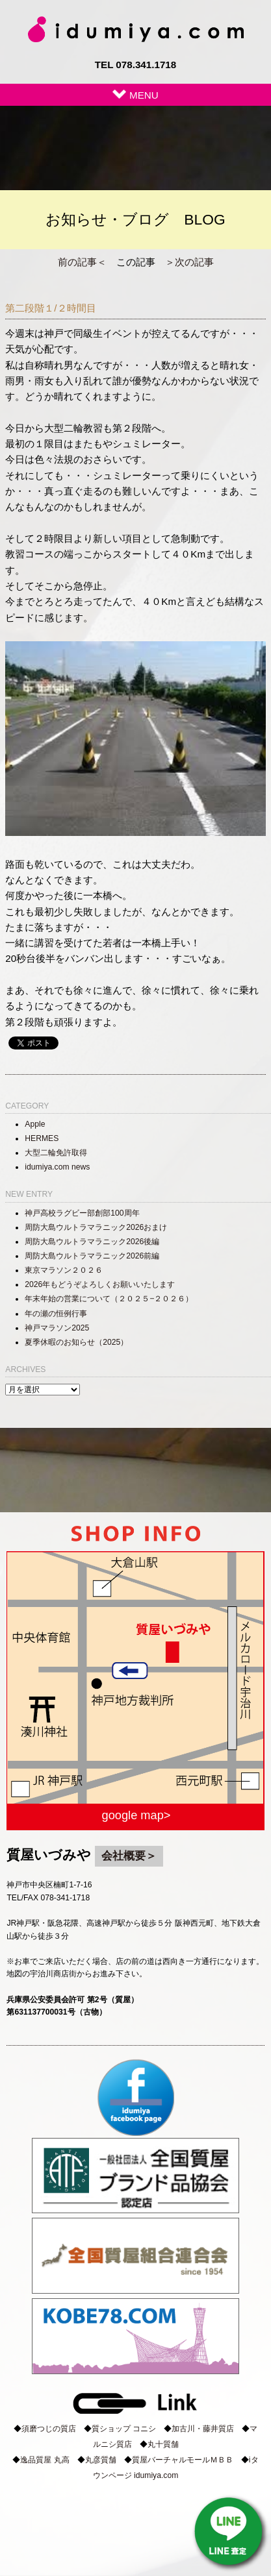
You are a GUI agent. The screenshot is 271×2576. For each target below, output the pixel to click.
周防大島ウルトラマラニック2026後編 (92, 1241)
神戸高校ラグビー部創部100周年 (82, 1213)
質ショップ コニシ (124, 2428)
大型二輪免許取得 (56, 1152)
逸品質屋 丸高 (44, 2459)
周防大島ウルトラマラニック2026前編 (92, 1255)
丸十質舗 (163, 2444)
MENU (135, 95)
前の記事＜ (82, 261)
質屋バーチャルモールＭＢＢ (182, 2459)
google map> (136, 1815)
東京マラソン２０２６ (64, 1270)
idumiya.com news (57, 1166)
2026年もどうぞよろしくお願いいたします (100, 1284)
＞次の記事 (189, 261)
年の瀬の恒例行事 (56, 1313)
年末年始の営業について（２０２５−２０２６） (109, 1298)
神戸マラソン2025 (57, 1327)
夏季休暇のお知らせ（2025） (76, 1342)
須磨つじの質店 (48, 2428)
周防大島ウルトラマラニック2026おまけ (96, 1227)
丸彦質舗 (100, 2459)
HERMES (41, 1138)
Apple (35, 1124)
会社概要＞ (129, 1856)
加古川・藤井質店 (203, 2428)
